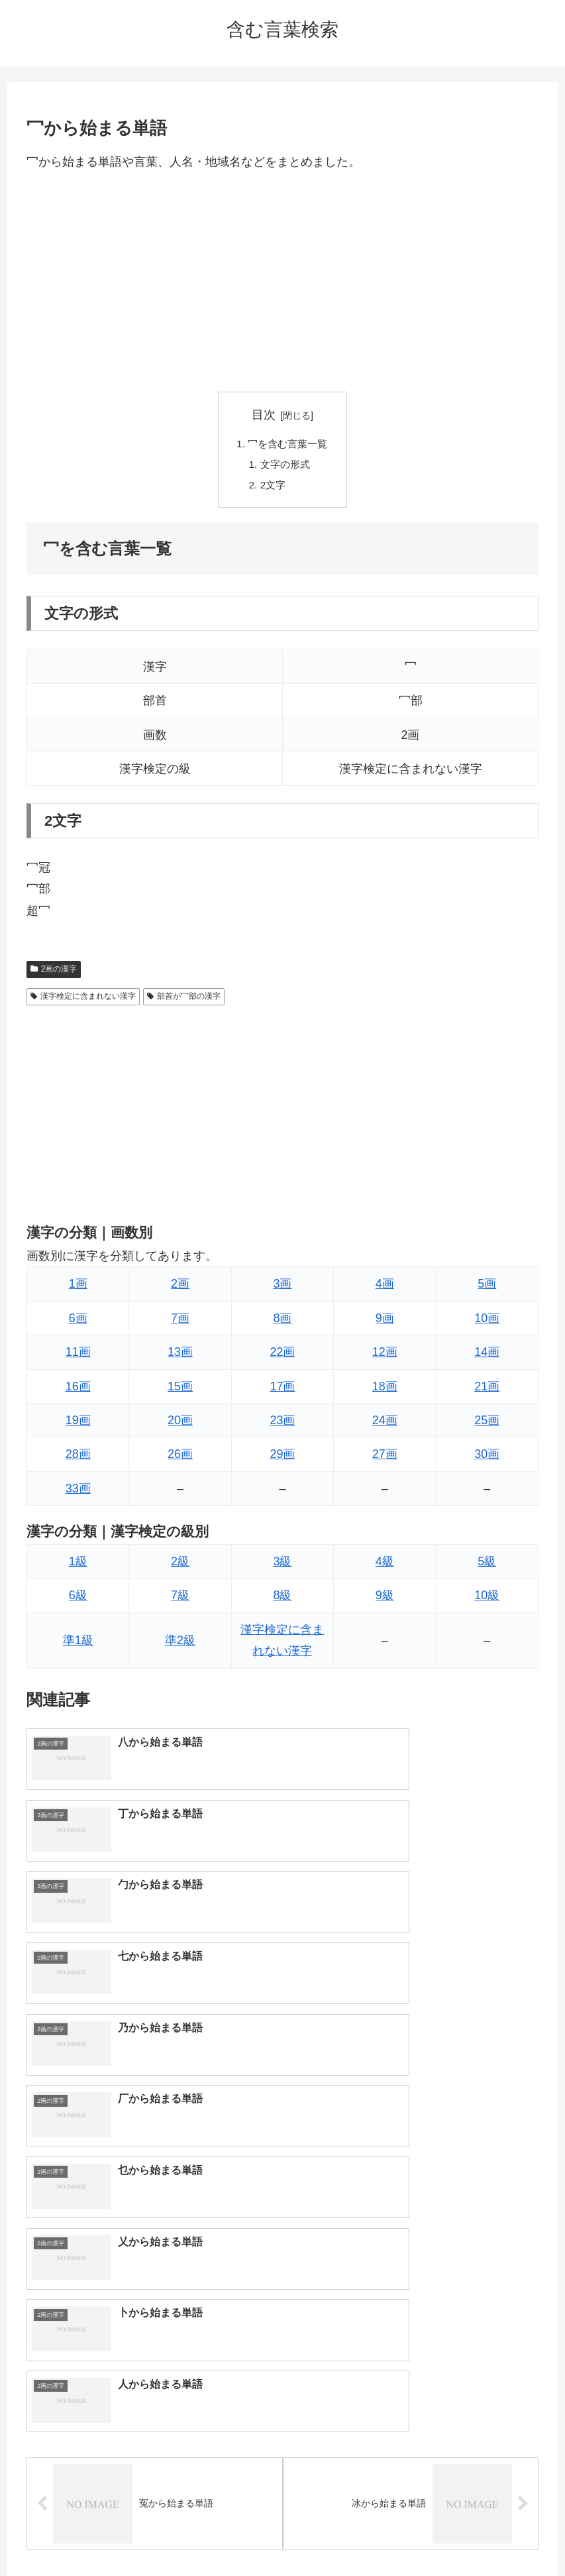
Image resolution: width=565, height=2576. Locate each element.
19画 (78, 1423)
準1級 (78, 1643)
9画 (385, 1321)
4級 (385, 1564)
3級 (282, 1564)
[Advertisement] (282, 281)
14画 (486, 1356)
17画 (282, 1389)
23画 (282, 1423)
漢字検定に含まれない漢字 (83, 1000)
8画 (282, 1321)
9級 (385, 1599)
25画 (486, 1423)
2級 (180, 1564)
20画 (180, 1423)
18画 (384, 1389)
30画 (486, 1458)
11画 (78, 1356)
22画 (282, 1356)
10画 (486, 1321)
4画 (385, 1287)
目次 (264, 414)
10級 (486, 1599)
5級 (487, 1564)
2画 (180, 1287)
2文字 (271, 488)
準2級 (180, 1643)
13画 (180, 1356)
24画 (384, 1423)
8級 (282, 1599)
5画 (487, 1287)
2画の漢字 (53, 972)
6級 (78, 1599)
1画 (78, 1287)
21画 (486, 1389)
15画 (180, 1389)
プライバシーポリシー (331, 2534)
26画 (180, 1458)
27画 (384, 1458)
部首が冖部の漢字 (184, 1000)
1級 (78, 1564)
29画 (282, 1458)
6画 (78, 1321)
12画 (384, 1356)
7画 (180, 1321)
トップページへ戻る (229, 2534)
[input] (282, 2283)
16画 (78, 1389)
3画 (282, 1287)
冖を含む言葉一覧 (288, 445)
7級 (180, 1599)
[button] (535, 2283)
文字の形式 (284, 466)
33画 (78, 1491)
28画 (78, 1458)
